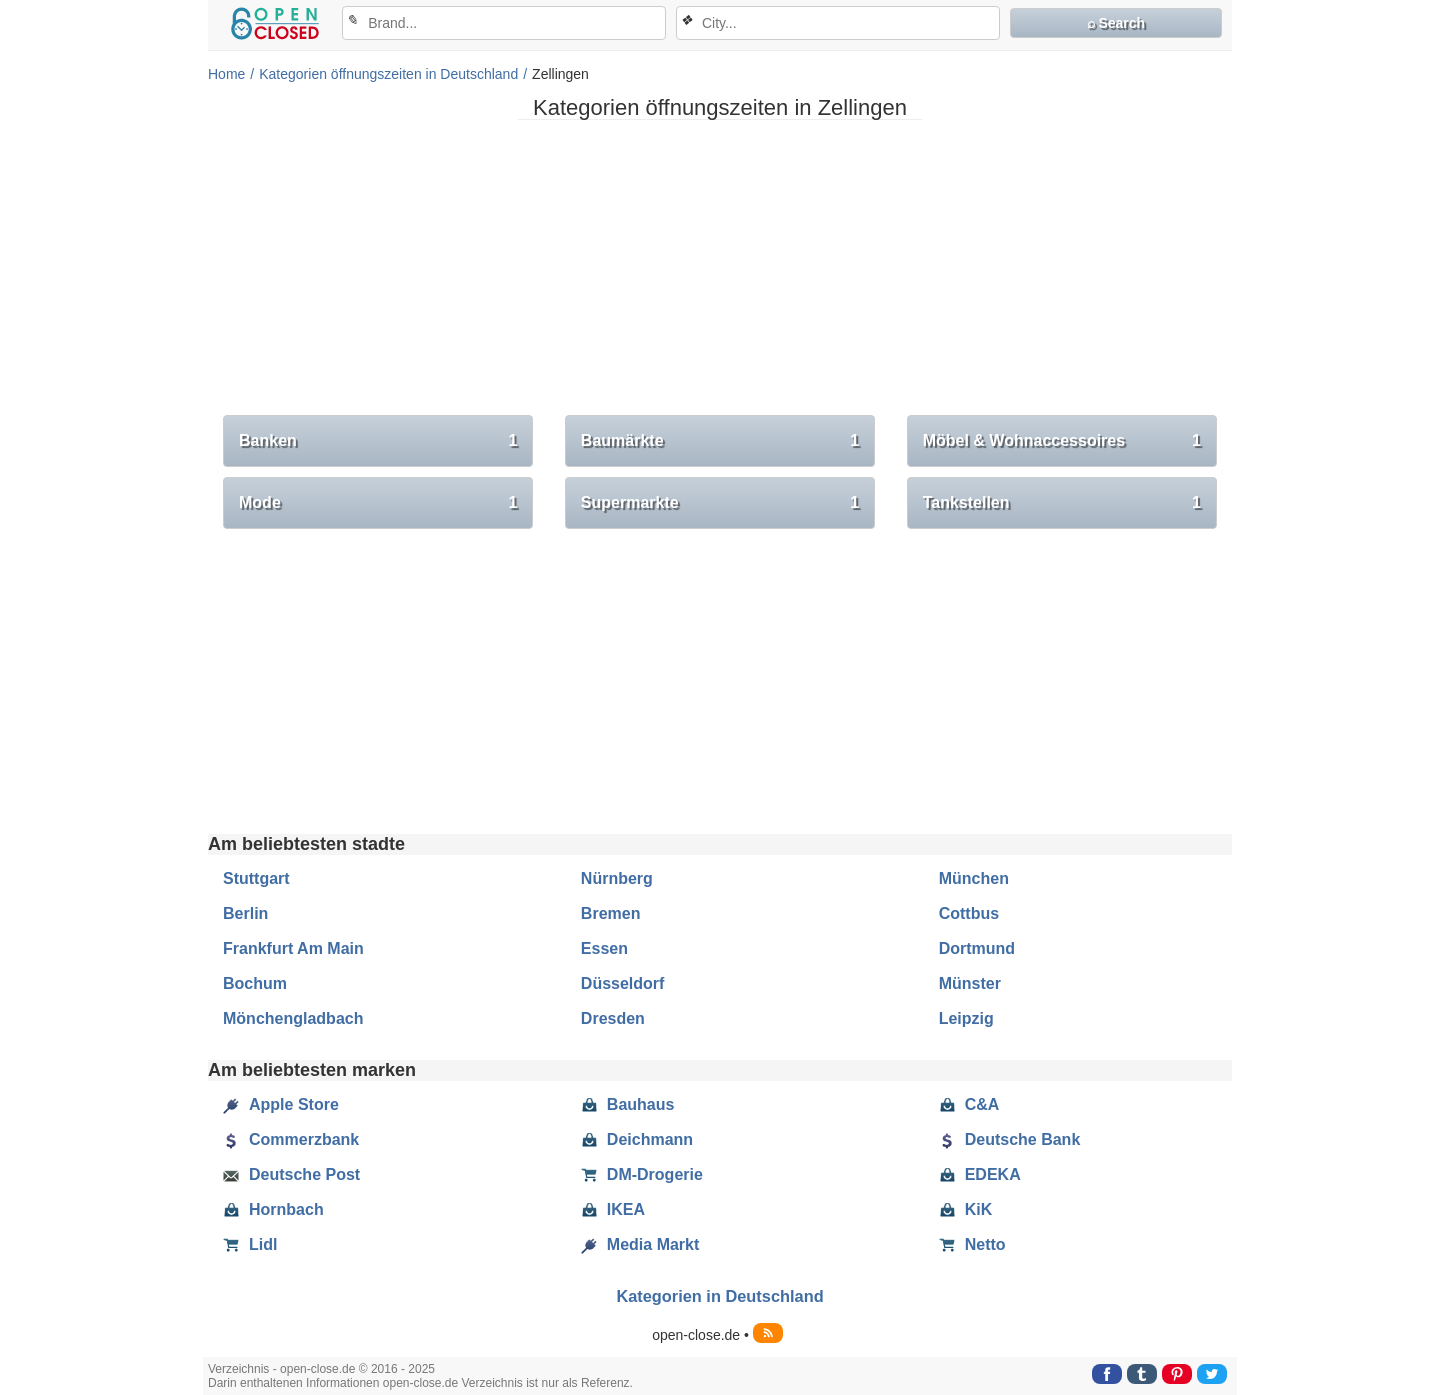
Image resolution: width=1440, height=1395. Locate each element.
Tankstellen (1062, 503)
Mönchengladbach (293, 1018)
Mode (378, 503)
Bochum (255, 983)
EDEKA (980, 1175)
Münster (970, 983)
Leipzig (966, 1018)
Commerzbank (291, 1140)
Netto (972, 1245)
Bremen (611, 913)
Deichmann (637, 1140)
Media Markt (640, 1245)
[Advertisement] (720, 275)
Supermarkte (720, 503)
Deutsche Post (291, 1175)
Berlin (245, 913)
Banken (378, 441)
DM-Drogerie (642, 1175)
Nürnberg (617, 878)
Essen (604, 948)
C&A (969, 1105)
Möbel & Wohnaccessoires (1062, 441)
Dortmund (977, 948)
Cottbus (969, 913)
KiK (966, 1210)
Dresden (613, 1018)
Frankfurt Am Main (293, 948)
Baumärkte (720, 441)
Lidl (250, 1245)
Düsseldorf (623, 983)
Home (226, 74)
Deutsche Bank (1010, 1140)
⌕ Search (1116, 23)
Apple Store (281, 1105)
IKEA (613, 1210)
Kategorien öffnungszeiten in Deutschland (388, 74)
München (974, 878)
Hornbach (273, 1210)
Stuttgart (256, 878)
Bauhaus (628, 1105)
